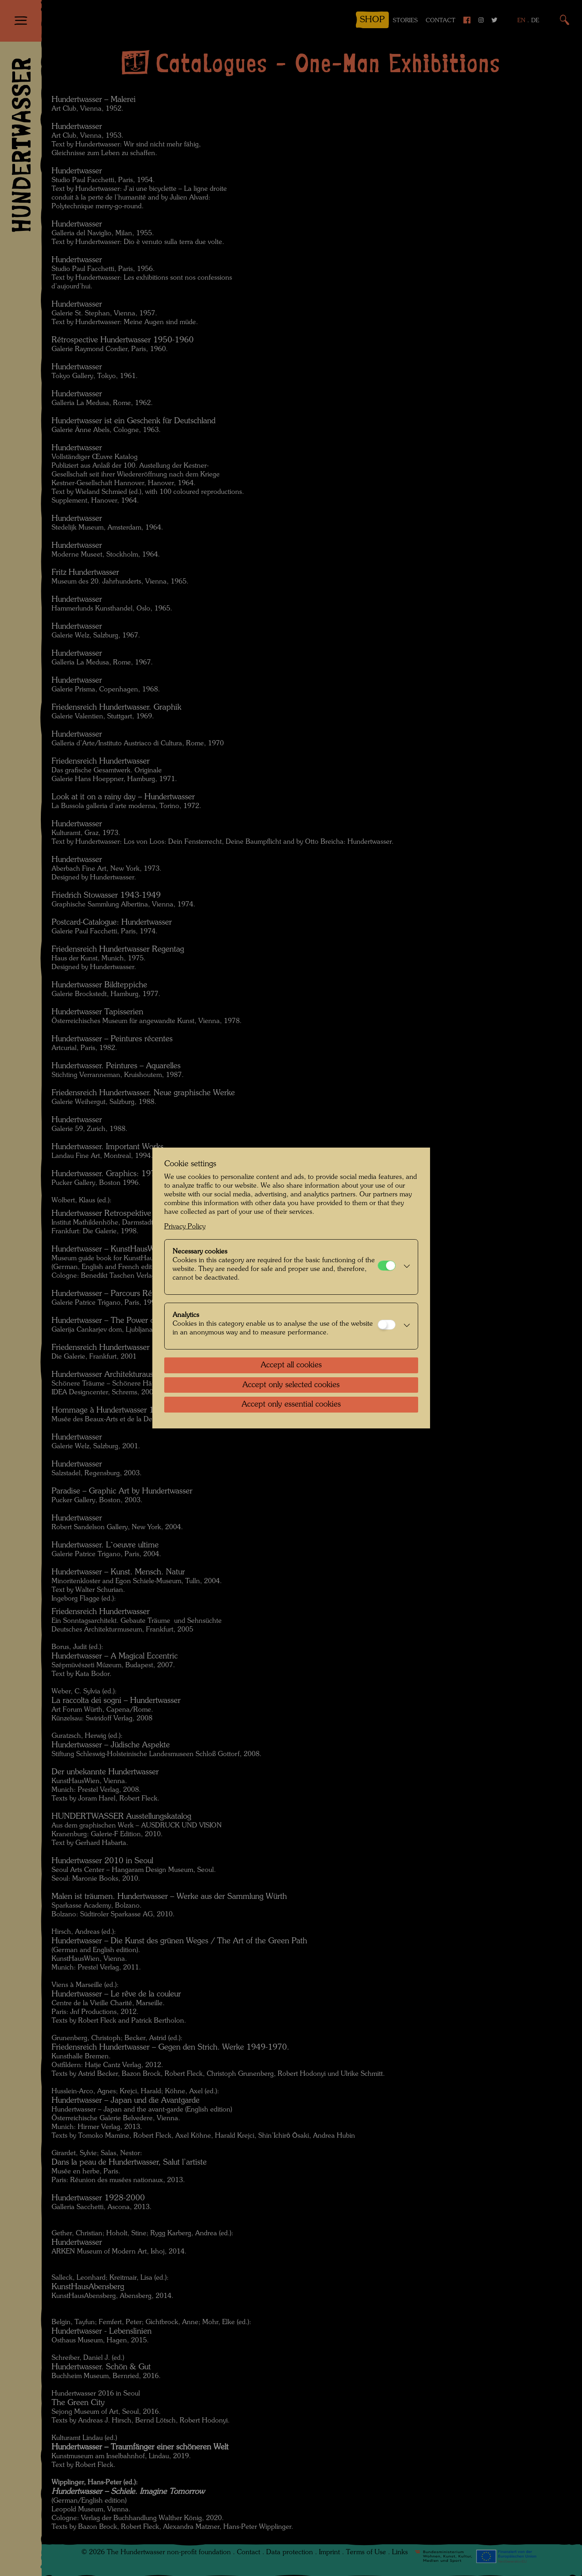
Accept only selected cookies (291, 1385)
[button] (405, 1267)
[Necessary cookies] (387, 1266)
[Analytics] (387, 1325)
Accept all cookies (291, 1365)
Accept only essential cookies (291, 1405)
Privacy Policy (185, 1226)
